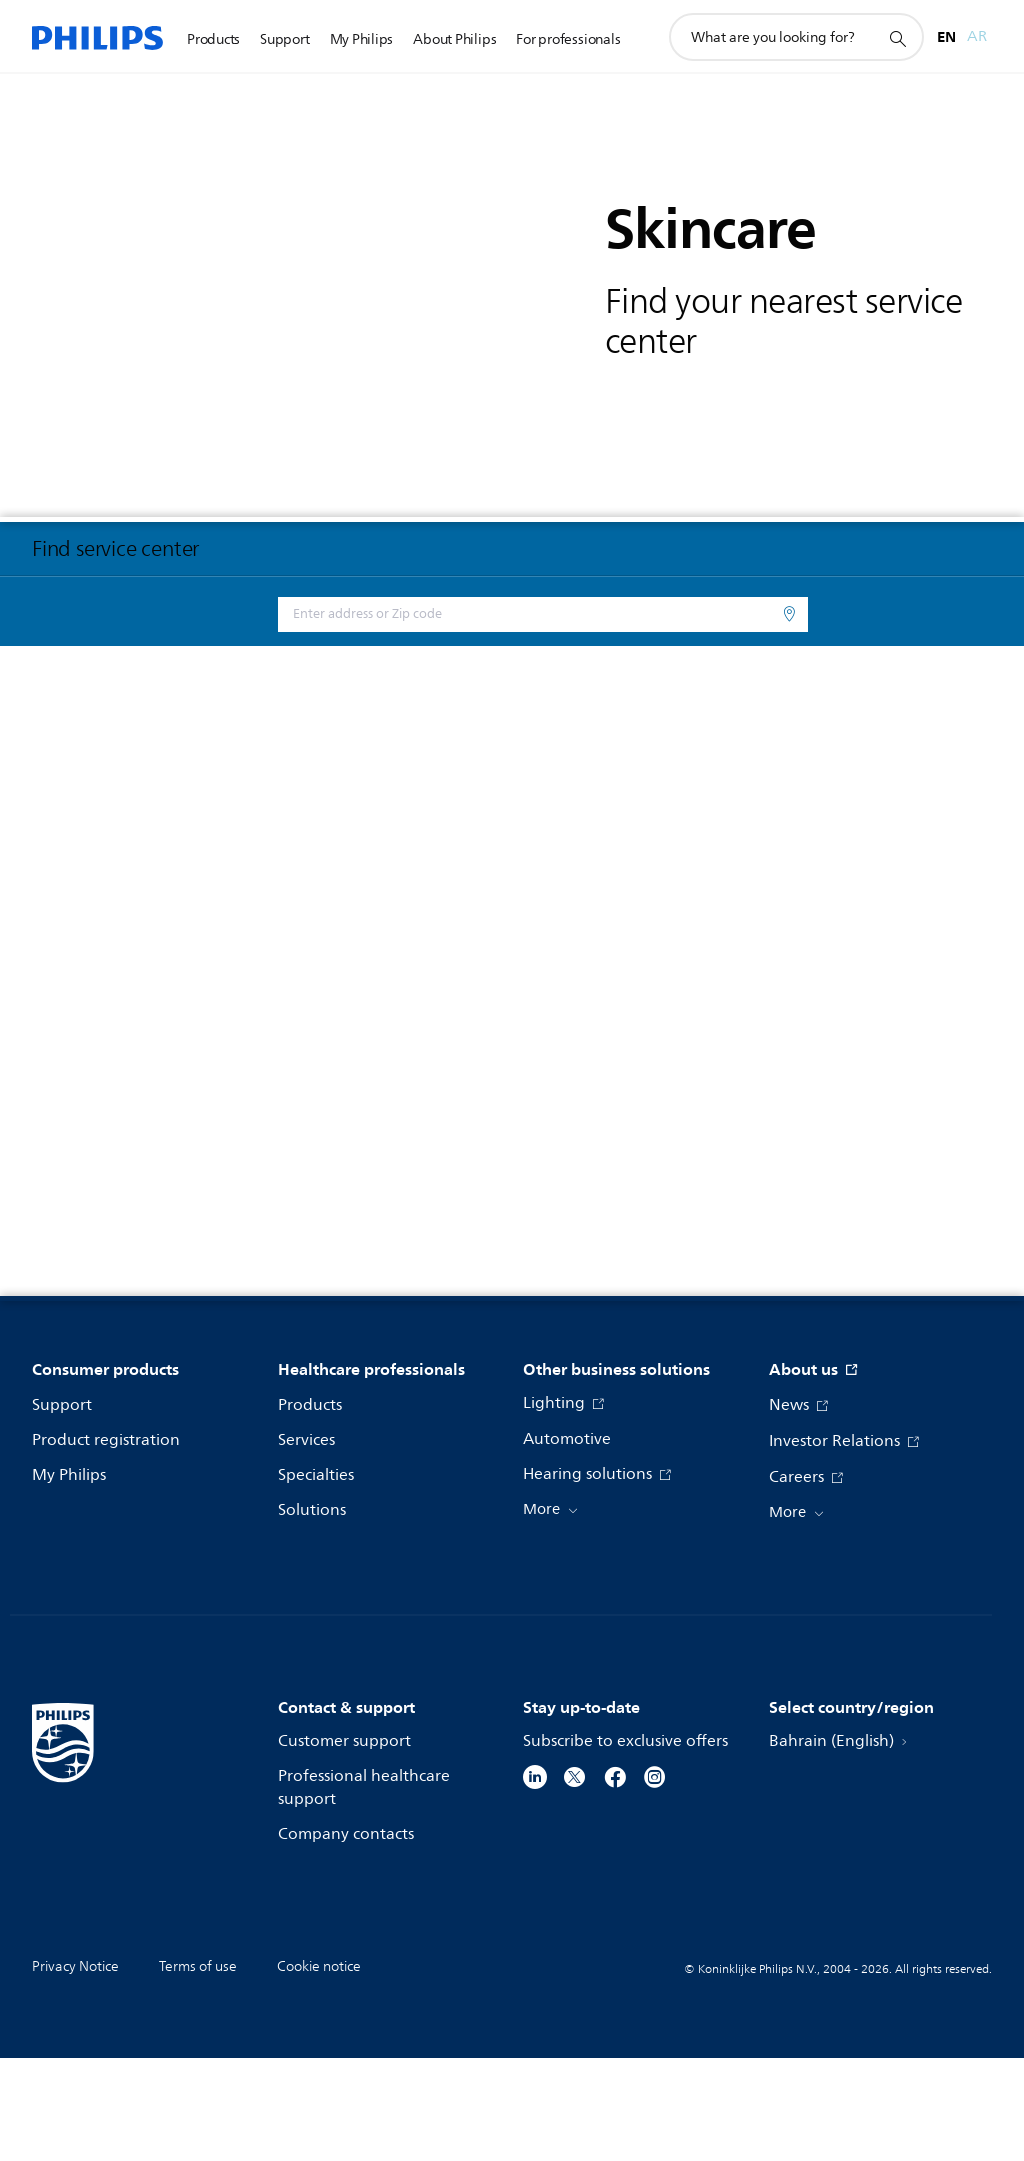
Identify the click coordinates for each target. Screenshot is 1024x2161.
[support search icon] (897, 38)
